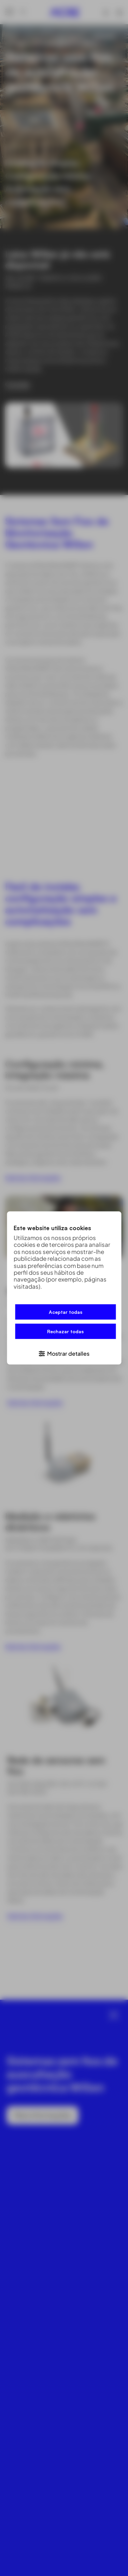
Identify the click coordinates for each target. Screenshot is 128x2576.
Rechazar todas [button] (65, 1331)
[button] (64, 1353)
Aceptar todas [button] (65, 1312)
